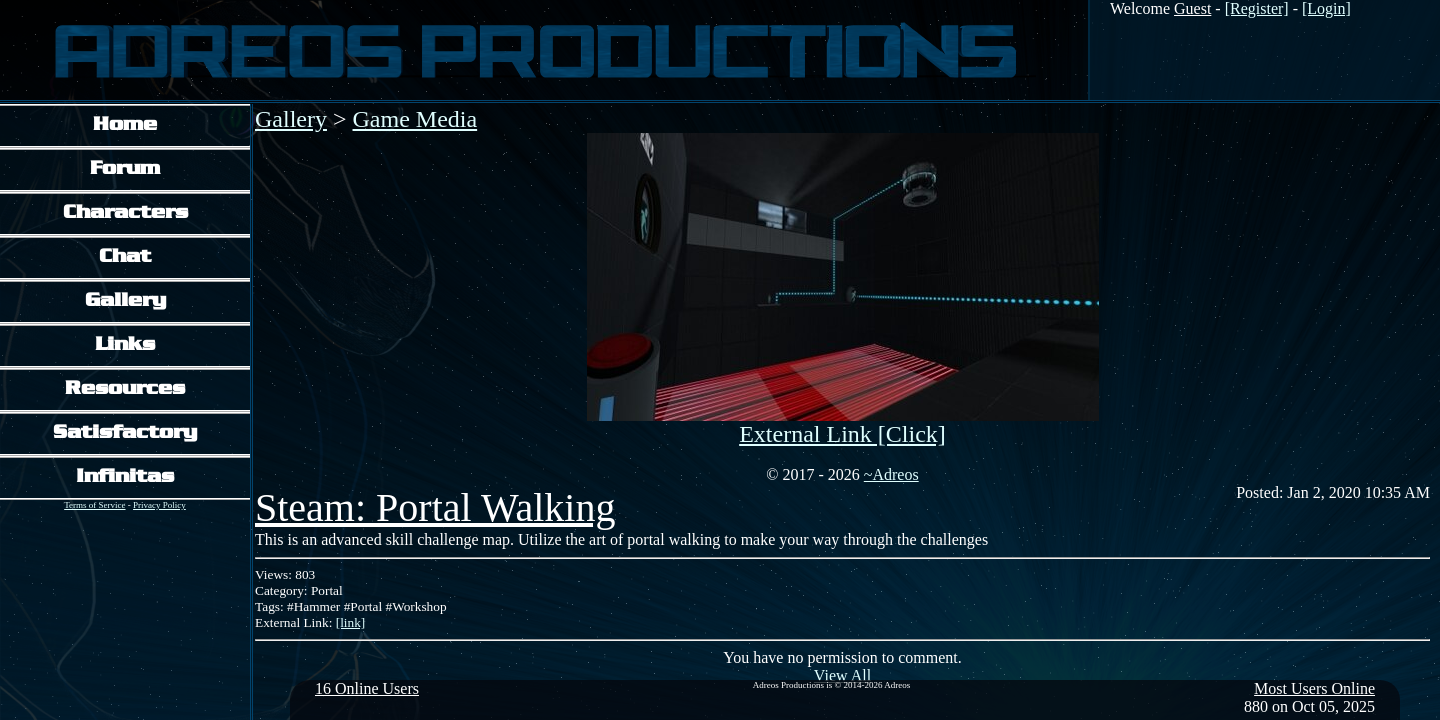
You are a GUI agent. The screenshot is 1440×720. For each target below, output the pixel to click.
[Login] (1326, 8)
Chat (125, 257)
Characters (125, 213)
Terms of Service (94, 505)
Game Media (415, 119)
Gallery (125, 301)
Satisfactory (125, 433)
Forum (125, 169)
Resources (125, 389)
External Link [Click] (842, 434)
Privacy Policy (159, 505)
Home (125, 125)
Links (125, 345)
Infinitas (125, 477)
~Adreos (891, 474)
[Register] (1257, 8)
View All (842, 675)
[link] (351, 622)
